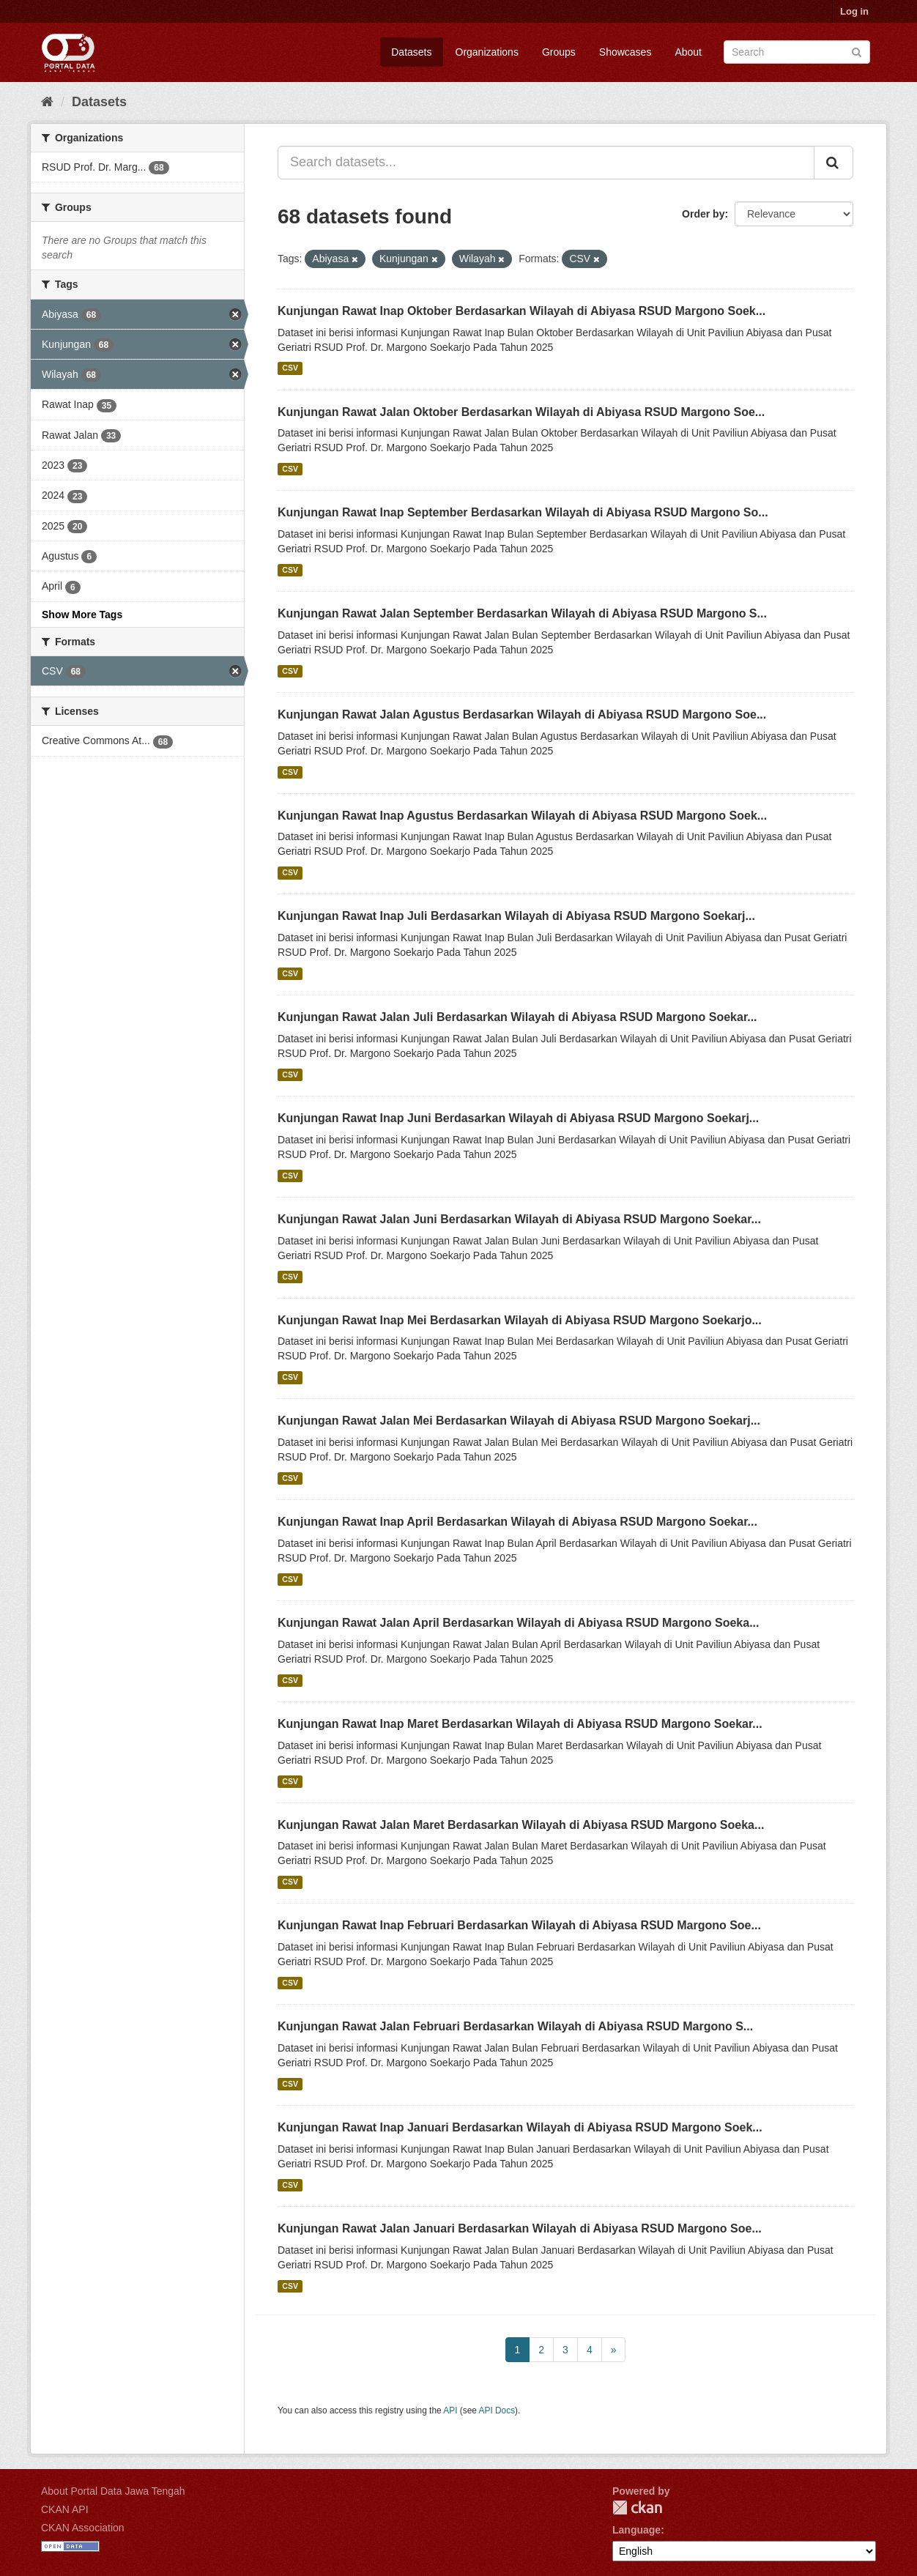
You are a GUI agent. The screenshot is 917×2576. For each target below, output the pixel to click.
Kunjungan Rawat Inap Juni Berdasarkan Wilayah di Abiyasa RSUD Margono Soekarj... (518, 1118)
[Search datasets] (797, 52)
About (688, 52)
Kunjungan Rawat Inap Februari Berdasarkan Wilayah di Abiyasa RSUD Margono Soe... (519, 1925)
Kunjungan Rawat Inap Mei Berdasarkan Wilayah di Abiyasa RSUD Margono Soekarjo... (520, 1320)
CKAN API (65, 2509)
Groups (559, 52)
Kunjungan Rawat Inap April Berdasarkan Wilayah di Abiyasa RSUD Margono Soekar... (517, 1521)
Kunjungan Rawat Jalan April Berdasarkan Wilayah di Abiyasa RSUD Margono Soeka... (519, 1623)
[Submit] (856, 51)
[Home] (47, 101)
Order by (703, 214)
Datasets (411, 52)
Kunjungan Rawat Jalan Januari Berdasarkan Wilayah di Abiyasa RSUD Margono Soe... (520, 2228)
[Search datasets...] (546, 162)
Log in (854, 11)
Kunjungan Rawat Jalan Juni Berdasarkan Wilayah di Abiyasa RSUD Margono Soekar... (519, 1219)
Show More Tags (82, 614)
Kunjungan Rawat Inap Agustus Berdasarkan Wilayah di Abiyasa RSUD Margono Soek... (522, 815)
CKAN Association (83, 2528)
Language (636, 2530)
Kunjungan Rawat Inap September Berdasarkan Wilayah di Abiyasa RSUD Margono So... (523, 512)
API (450, 2410)
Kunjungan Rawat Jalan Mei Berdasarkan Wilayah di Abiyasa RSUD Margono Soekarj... (519, 1420)
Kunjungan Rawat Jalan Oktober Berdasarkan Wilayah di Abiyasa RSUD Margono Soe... (521, 412)
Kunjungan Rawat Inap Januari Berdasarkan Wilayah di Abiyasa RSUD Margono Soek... (520, 2127)
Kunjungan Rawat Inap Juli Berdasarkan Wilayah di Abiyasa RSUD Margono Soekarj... (516, 916)
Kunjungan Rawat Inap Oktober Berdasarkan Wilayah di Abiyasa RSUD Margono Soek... (521, 311)
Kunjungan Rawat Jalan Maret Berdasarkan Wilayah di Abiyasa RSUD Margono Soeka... (521, 1825)
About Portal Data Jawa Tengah (113, 2491)
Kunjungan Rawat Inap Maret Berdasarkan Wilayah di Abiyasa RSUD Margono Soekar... (520, 1724)
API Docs (497, 2410)
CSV (290, 368)
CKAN (637, 2507)
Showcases (625, 52)
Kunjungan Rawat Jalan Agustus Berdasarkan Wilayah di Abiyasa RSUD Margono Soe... (522, 714)
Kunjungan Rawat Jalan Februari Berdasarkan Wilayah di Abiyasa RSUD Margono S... (515, 2026)
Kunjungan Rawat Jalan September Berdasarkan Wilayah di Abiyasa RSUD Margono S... (522, 613)
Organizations (487, 52)
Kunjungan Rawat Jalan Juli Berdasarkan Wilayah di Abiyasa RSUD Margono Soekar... (517, 1017)
